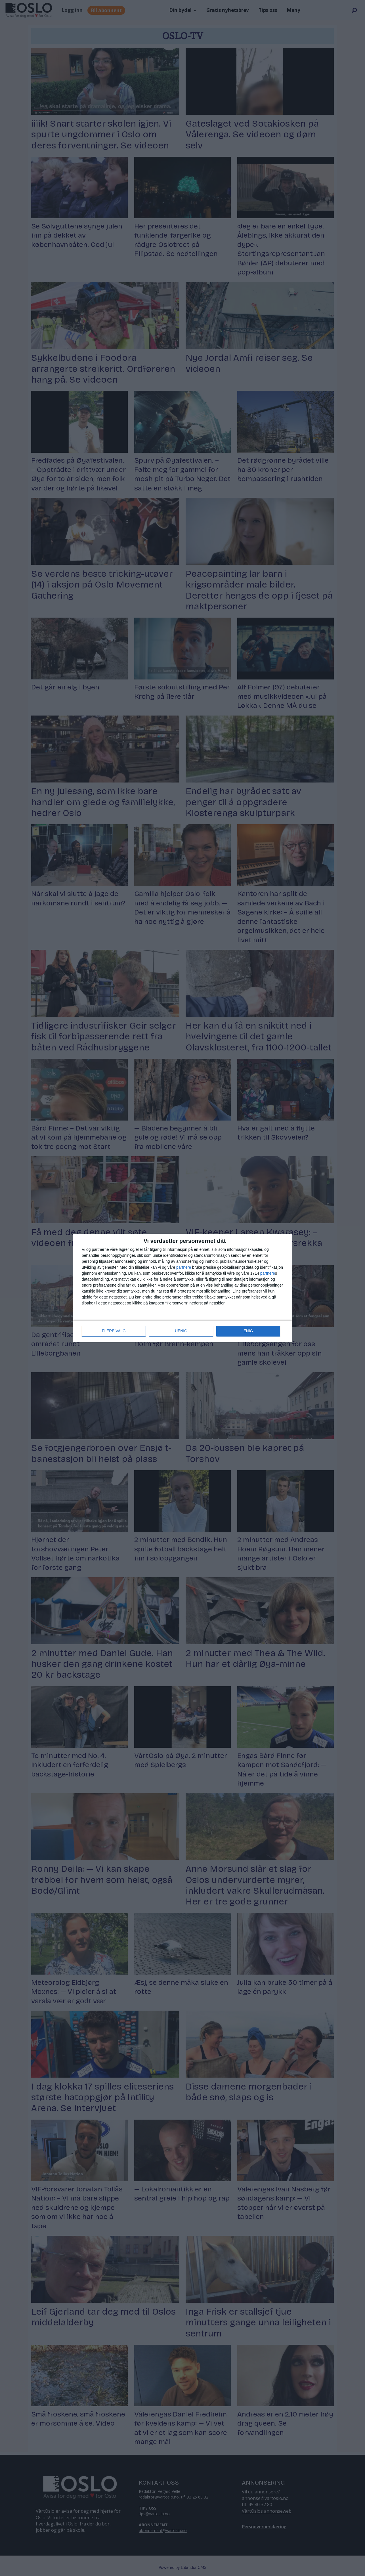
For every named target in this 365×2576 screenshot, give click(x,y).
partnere (183, 1267)
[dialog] (182, 1288)
